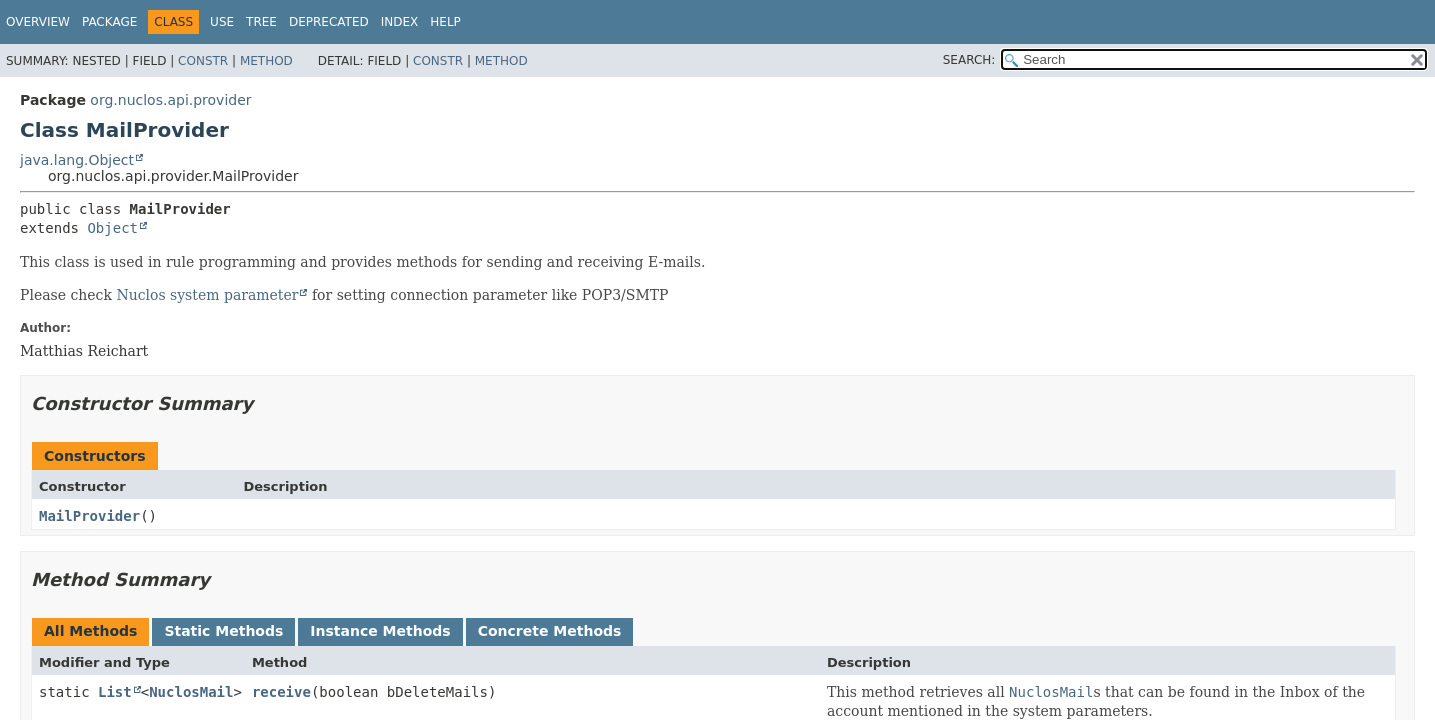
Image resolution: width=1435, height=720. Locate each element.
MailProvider (89, 516)
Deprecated (329, 22)
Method (266, 61)
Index (400, 22)
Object (112, 228)
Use (222, 22)
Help (445, 22)
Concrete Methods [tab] (550, 631)
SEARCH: (969, 60)
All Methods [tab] (90, 631)
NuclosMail (191, 692)
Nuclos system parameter (207, 295)
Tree (261, 22)
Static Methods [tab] (223, 631)
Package (109, 22)
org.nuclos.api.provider (170, 100)
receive (281, 692)
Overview (38, 22)
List (115, 692)
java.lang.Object (77, 160)
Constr (203, 61)
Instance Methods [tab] (380, 631)
